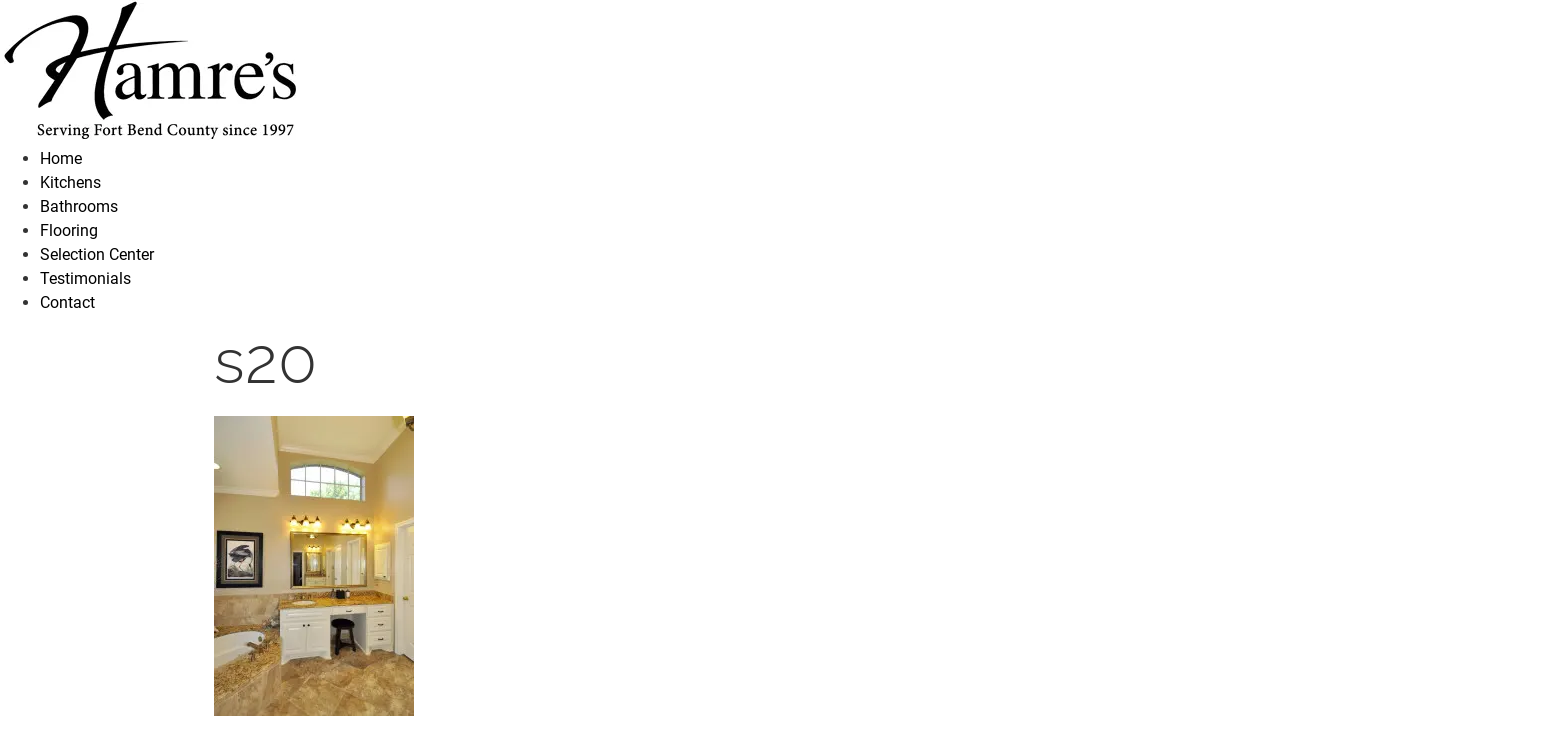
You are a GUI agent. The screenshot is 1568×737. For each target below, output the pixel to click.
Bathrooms (79, 206)
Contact (67, 302)
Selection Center (97, 254)
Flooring (69, 230)
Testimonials (85, 278)
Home (61, 158)
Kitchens (70, 182)
